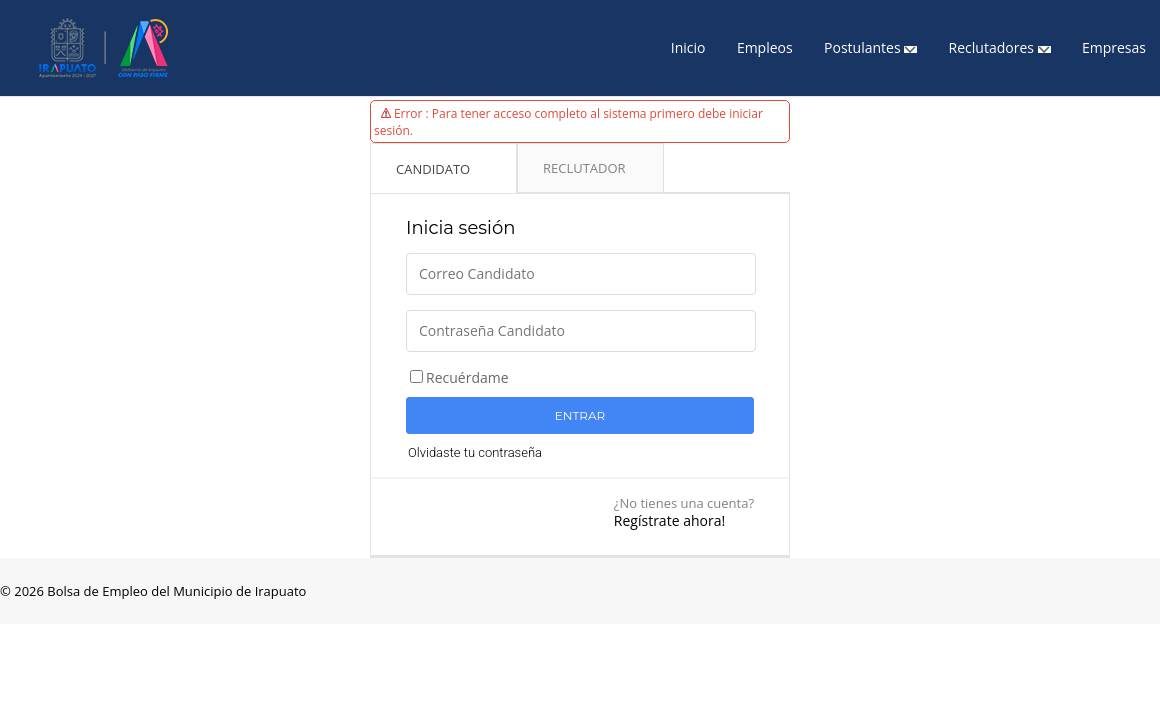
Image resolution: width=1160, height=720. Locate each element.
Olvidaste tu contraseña (475, 452)
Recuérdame (467, 377)
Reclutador (584, 168)
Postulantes (870, 47)
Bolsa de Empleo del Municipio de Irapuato (175, 591)
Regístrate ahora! (669, 520)
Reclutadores (1000, 47)
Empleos (765, 47)
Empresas (1114, 47)
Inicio (688, 47)
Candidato (433, 169)
